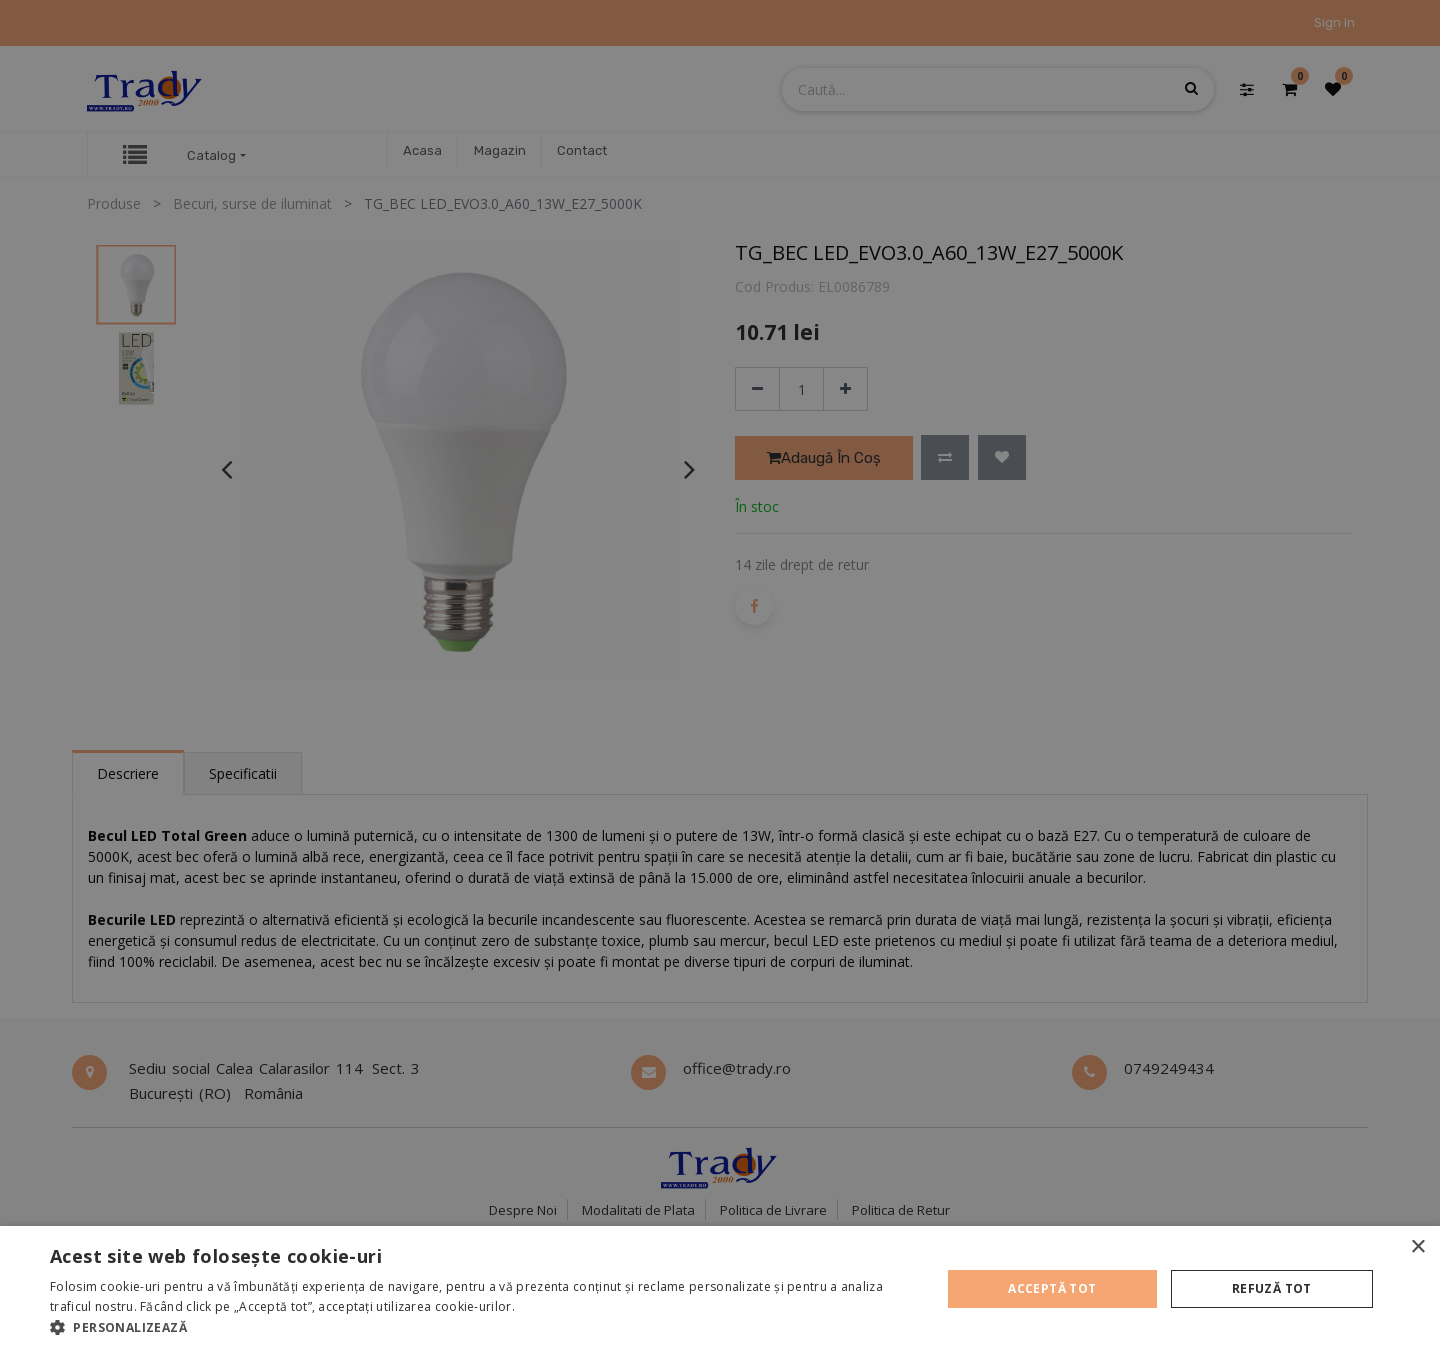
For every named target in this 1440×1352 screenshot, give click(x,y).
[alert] (720, 676)
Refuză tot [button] (1272, 1288)
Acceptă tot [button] (1052, 1288)
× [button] (1417, 1247)
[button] (482, 1327)
